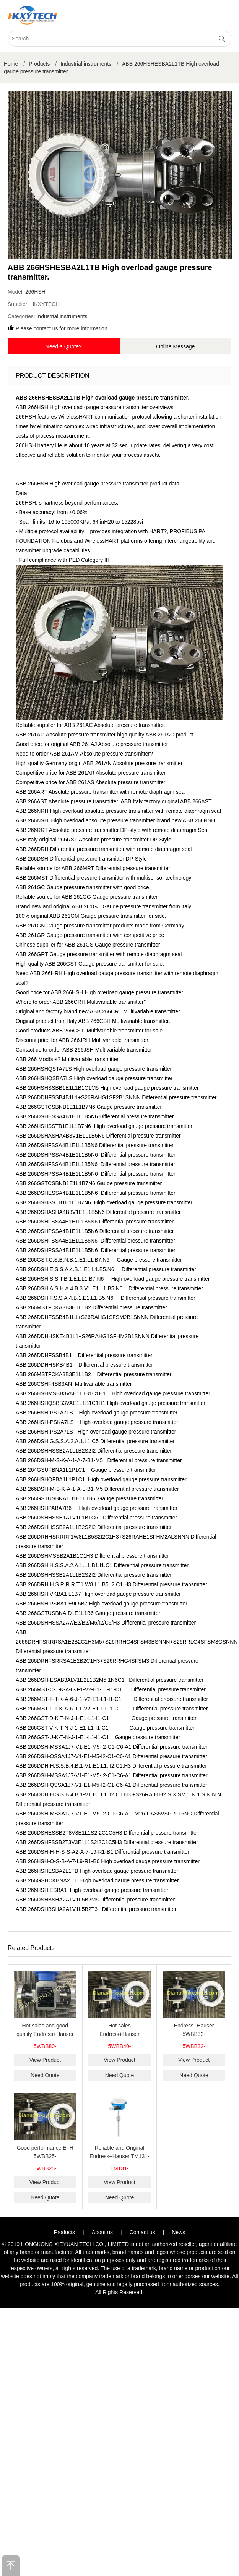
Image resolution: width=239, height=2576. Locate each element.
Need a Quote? (64, 346)
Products (39, 64)
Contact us (142, 2232)
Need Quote (45, 2075)
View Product (45, 2060)
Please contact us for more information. (62, 328)
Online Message (175, 346)
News (178, 2232)
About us (102, 2232)
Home (11, 64)
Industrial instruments (85, 64)
